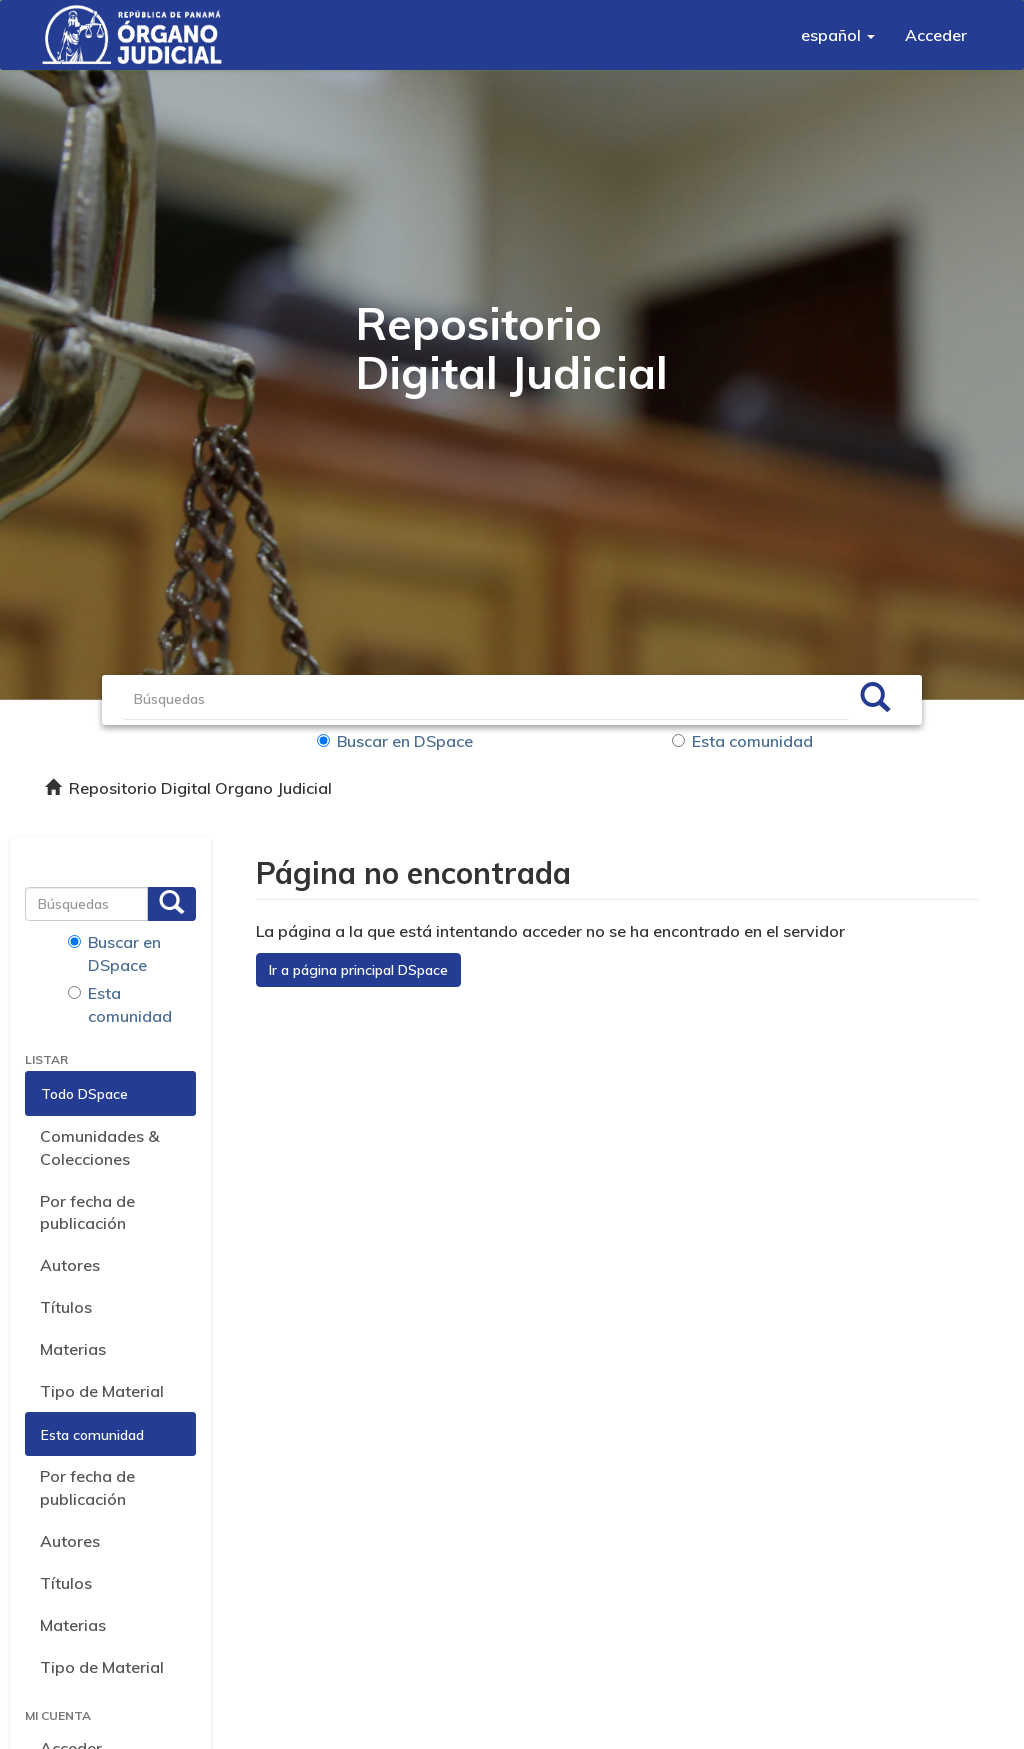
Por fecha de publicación (87, 1212)
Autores (70, 1265)
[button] (838, 35)
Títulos (66, 1307)
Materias (73, 1349)
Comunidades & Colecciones (99, 1147)
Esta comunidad (742, 741)
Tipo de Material (102, 1391)
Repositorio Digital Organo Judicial (200, 788)
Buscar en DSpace (395, 741)
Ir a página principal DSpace (358, 970)
